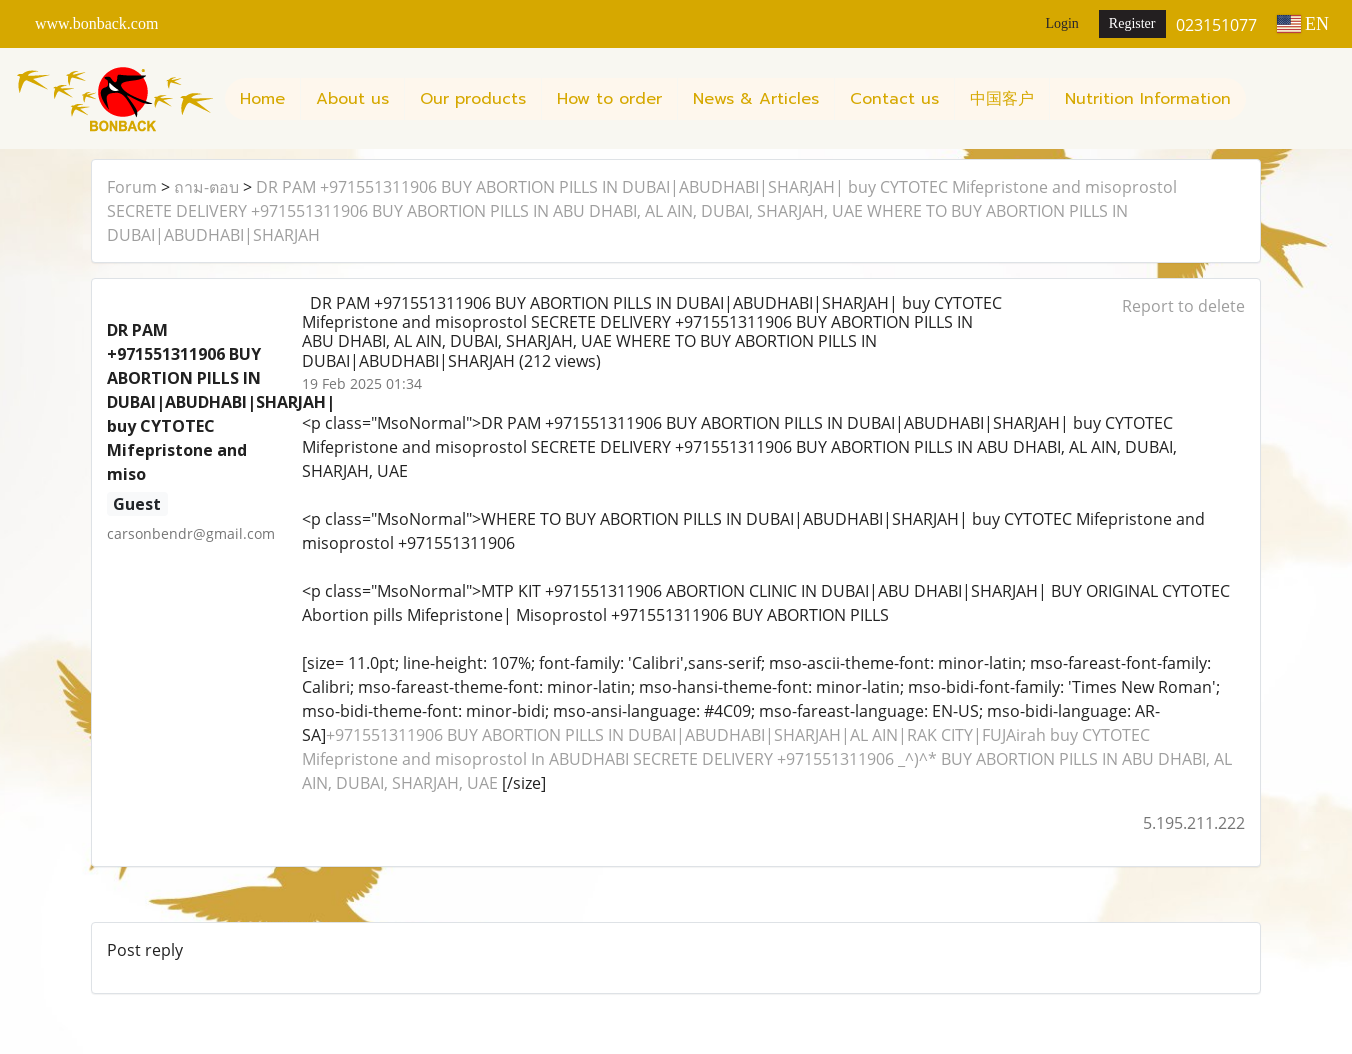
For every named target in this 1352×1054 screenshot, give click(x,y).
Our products (473, 99)
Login (1061, 23)
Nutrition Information (1148, 99)
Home (262, 99)
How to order (609, 99)
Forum (132, 187)
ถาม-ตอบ (206, 187)
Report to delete (1183, 306)
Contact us (894, 99)
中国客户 (1002, 99)
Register (1132, 23)
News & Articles (756, 99)
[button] (1264, 99)
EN (1303, 24)
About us (352, 99)
